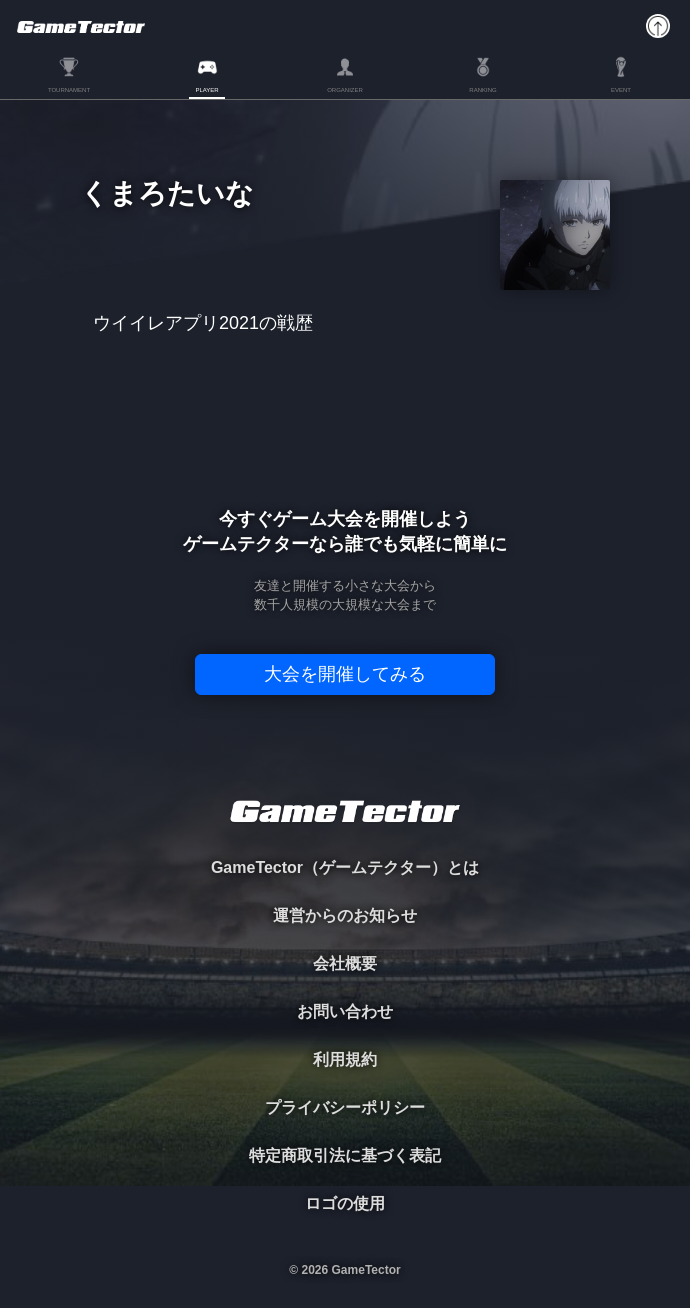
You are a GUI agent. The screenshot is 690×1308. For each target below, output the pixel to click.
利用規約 (345, 1059)
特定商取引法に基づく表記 (345, 1155)
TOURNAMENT (69, 90)
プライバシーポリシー (345, 1107)
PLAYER (206, 90)
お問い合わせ (345, 1011)
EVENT (621, 90)
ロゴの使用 (345, 1203)
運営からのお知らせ (345, 915)
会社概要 (345, 963)
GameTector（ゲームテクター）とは (345, 867)
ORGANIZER (345, 90)
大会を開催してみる (345, 674)
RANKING (482, 90)
